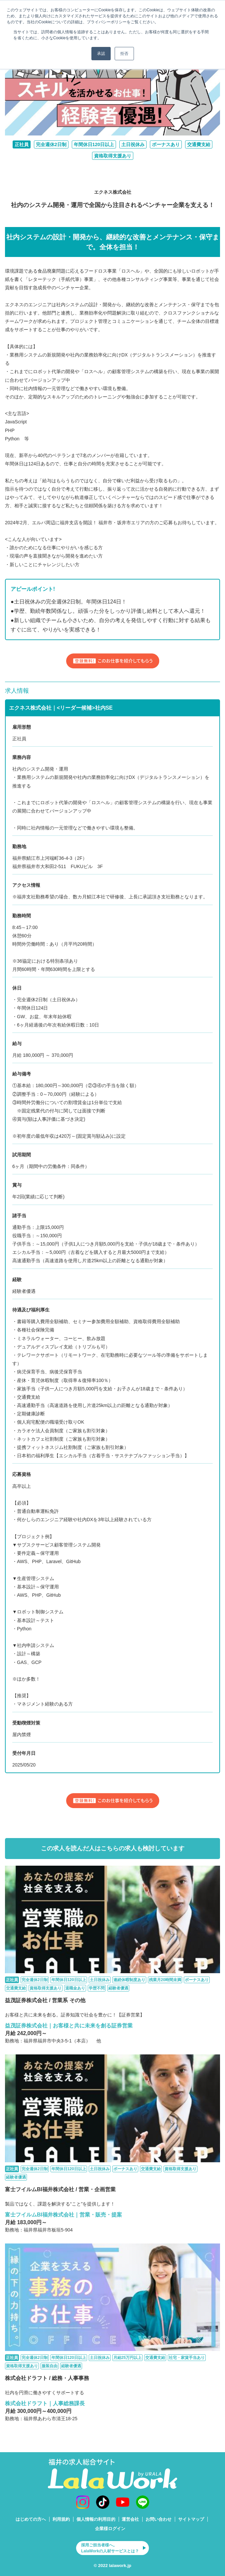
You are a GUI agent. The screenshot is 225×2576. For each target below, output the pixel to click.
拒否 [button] (124, 53)
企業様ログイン (110, 2528)
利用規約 (61, 2519)
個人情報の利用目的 (95, 2519)
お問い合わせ (158, 2519)
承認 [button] (101, 53)
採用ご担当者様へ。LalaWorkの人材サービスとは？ (110, 2548)
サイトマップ (191, 2519)
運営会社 (130, 2519)
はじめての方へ (31, 2519)
